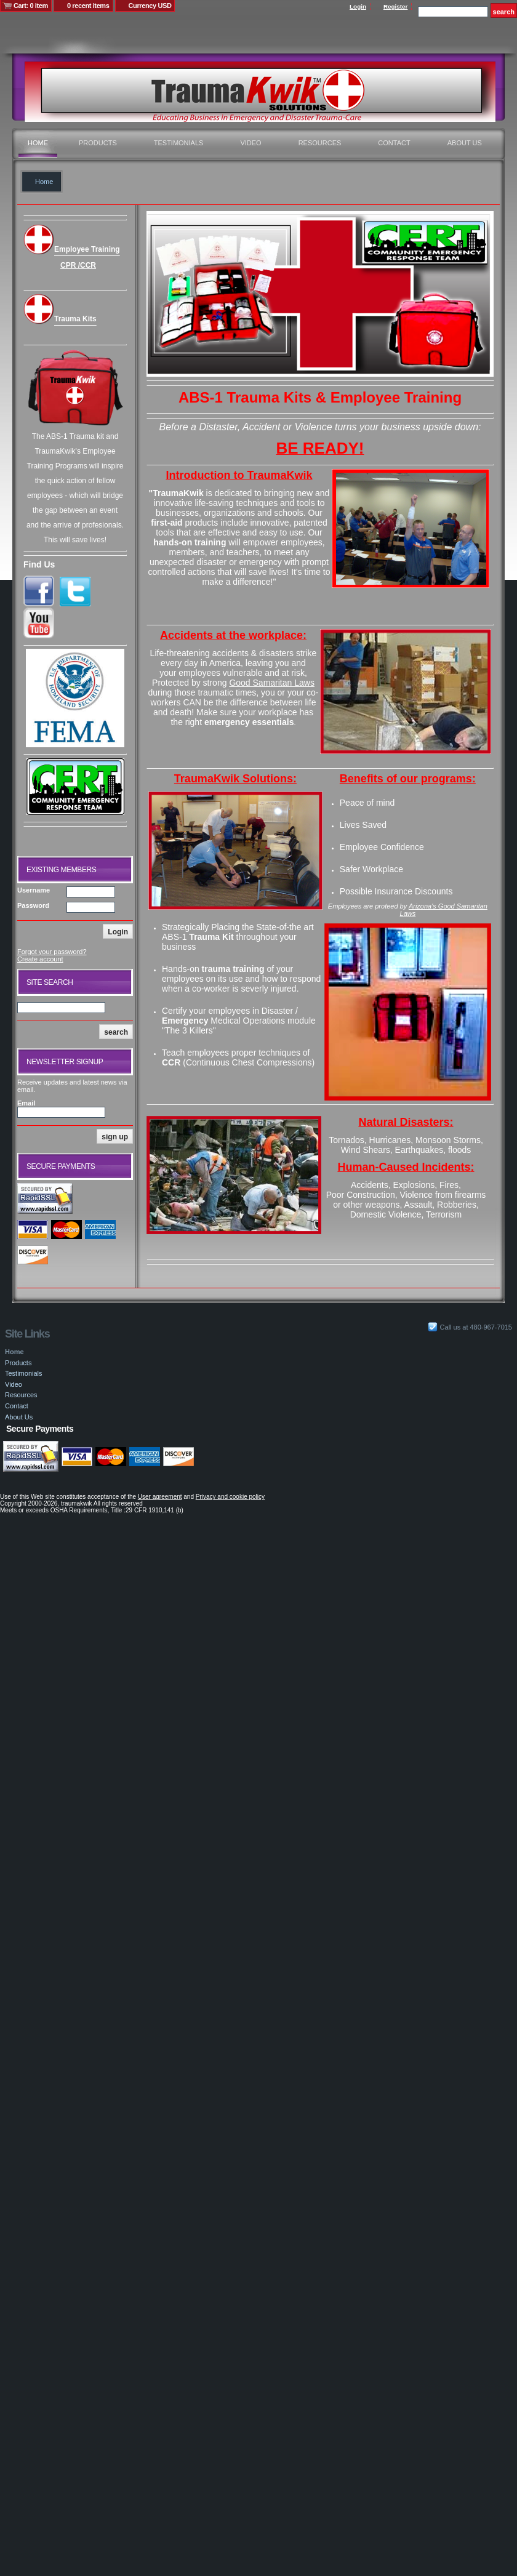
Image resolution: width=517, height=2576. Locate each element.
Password (33, 905)
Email (26, 1103)
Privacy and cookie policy (230, 1496)
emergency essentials (249, 722)
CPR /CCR (78, 265)
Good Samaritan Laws (272, 683)
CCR (171, 1062)
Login (358, 6)
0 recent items (88, 5)
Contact (394, 142)
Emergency (185, 1020)
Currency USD (150, 5)
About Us (464, 142)
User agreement (160, 1496)
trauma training (233, 969)
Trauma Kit (212, 937)
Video (250, 142)
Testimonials (179, 142)
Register (395, 6)
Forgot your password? (52, 951)
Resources (320, 142)
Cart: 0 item (31, 5)
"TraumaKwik (176, 493)
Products (98, 142)
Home (38, 142)
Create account (40, 959)
